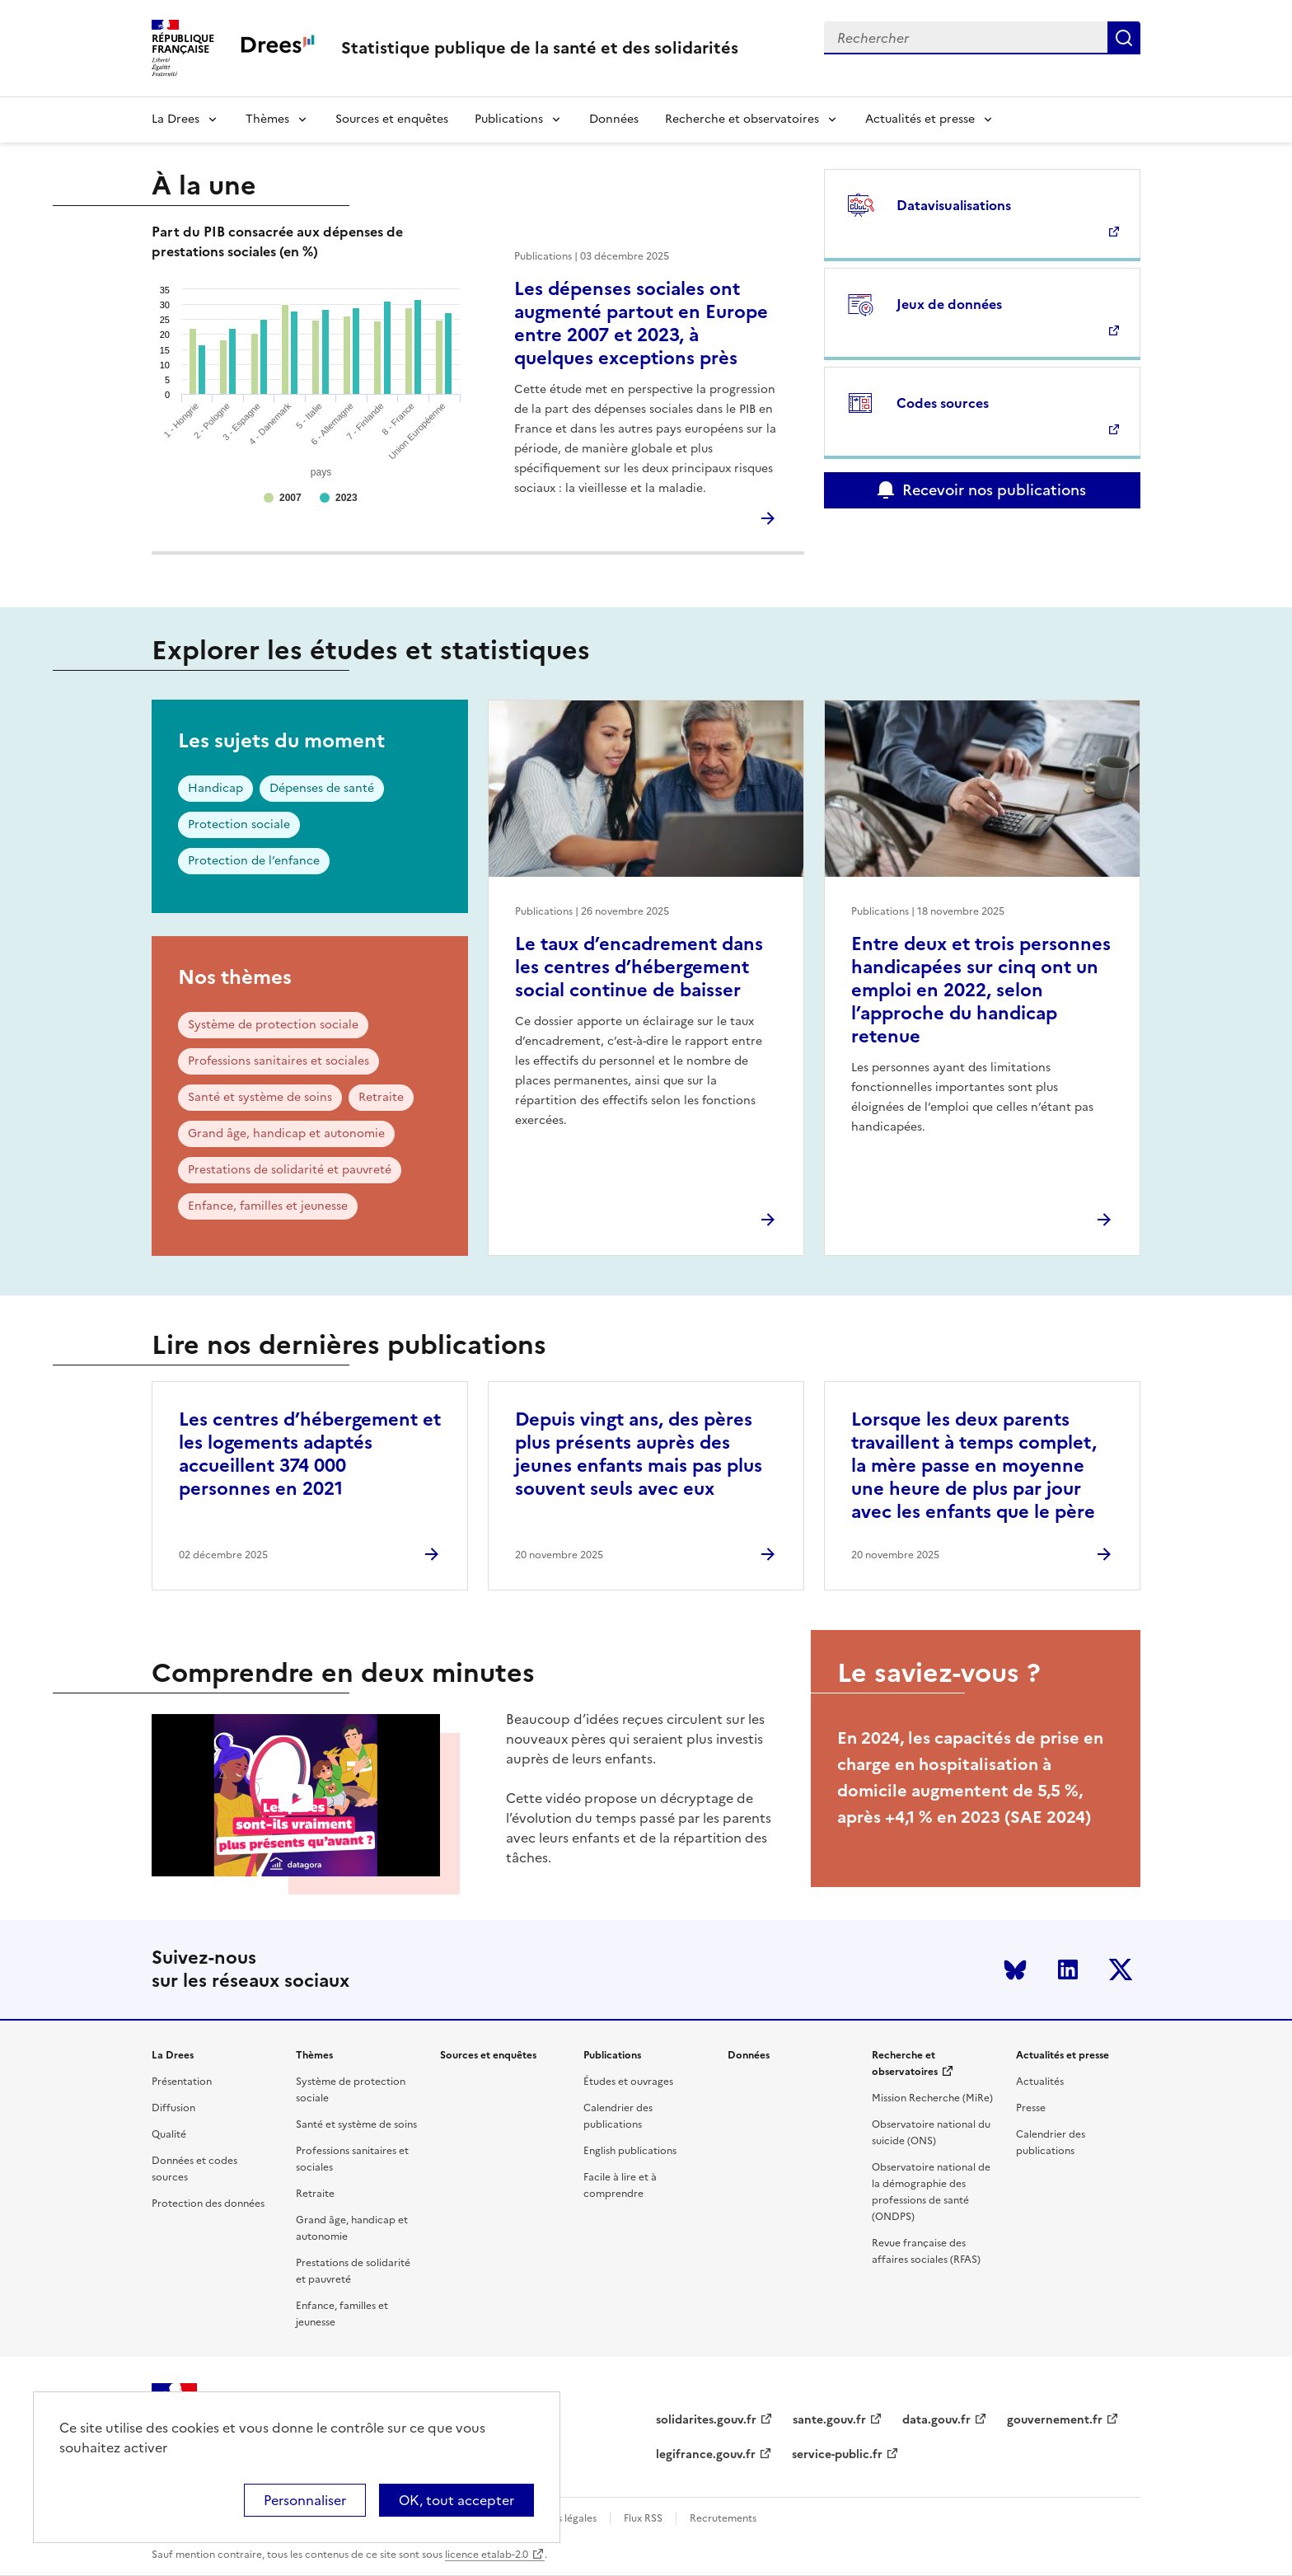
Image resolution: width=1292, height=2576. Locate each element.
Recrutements (723, 2518)
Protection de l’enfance (254, 860)
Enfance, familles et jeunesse (268, 1206)
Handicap (215, 788)
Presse (1031, 2108)
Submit (1123, 37)
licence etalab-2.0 (486, 2554)
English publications (629, 2150)
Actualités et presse (920, 119)
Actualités (1040, 2081)
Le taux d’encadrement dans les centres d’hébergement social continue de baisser (639, 967)
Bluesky (1015, 1969)
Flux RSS (643, 2518)
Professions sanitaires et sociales (278, 1061)
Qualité (169, 2134)
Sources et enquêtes (391, 119)
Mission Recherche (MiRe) (932, 2098)
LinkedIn (1068, 1969)
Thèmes (267, 119)
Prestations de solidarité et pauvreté (289, 1169)
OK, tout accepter (456, 2500)
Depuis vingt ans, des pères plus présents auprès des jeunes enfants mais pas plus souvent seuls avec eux (638, 1454)
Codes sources (942, 403)
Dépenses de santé (321, 788)
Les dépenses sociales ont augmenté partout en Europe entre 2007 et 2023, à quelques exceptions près (641, 323)
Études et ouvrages (628, 2081)
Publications (509, 119)
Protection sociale (239, 824)
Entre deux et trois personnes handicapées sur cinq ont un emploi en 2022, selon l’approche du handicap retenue (981, 990)
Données (614, 119)
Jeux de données (949, 304)
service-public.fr (837, 2454)
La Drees (175, 119)
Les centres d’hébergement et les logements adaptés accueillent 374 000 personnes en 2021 (310, 1454)
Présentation (182, 2081)
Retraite (381, 1097)
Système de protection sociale (273, 1024)
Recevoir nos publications (994, 490)
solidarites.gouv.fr (706, 2419)
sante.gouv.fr (829, 2419)
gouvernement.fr (1054, 2419)
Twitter (1120, 1969)
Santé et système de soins (260, 1097)
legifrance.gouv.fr (706, 2454)
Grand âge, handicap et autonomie (286, 1133)
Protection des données (208, 2203)
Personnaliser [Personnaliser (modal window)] (305, 2500)
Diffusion (173, 2108)
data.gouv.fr (936, 2419)
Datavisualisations (953, 205)
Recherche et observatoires (742, 119)
